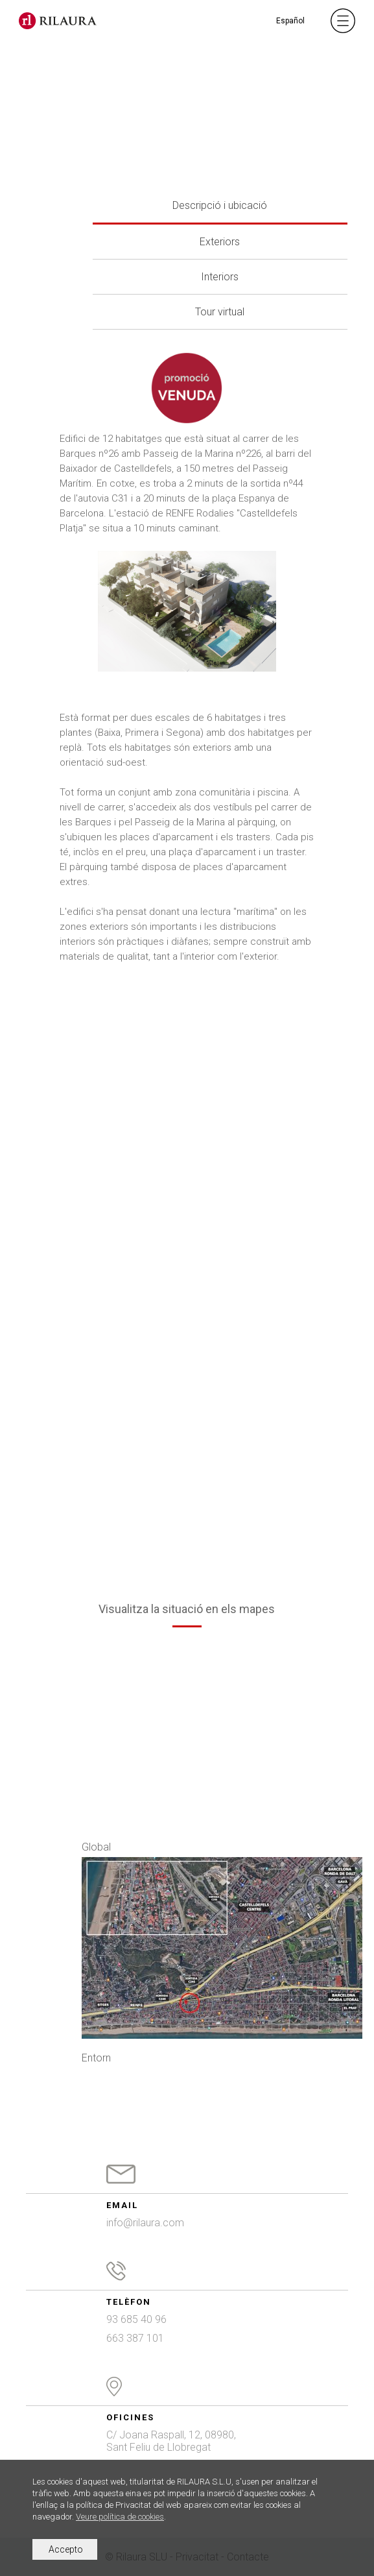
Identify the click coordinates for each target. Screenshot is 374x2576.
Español (290, 20)
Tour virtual (219, 312)
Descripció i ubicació (219, 205)
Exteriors (220, 242)
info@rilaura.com (145, 2223)
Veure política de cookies (120, 2516)
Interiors (220, 277)
